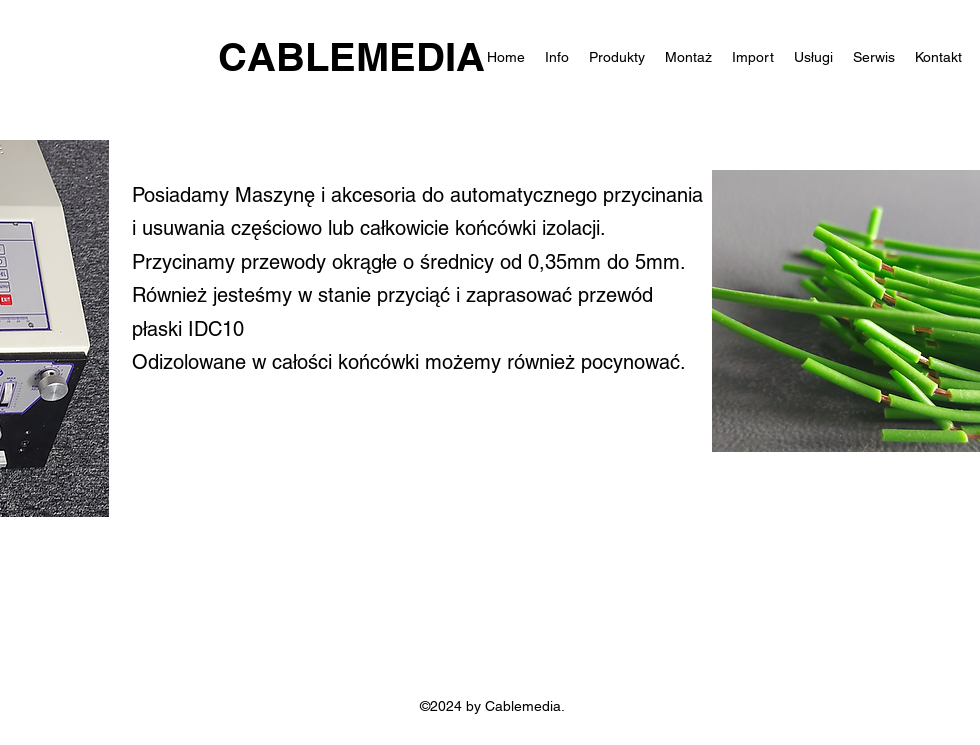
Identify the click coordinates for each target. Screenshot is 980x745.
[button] (813, 57)
